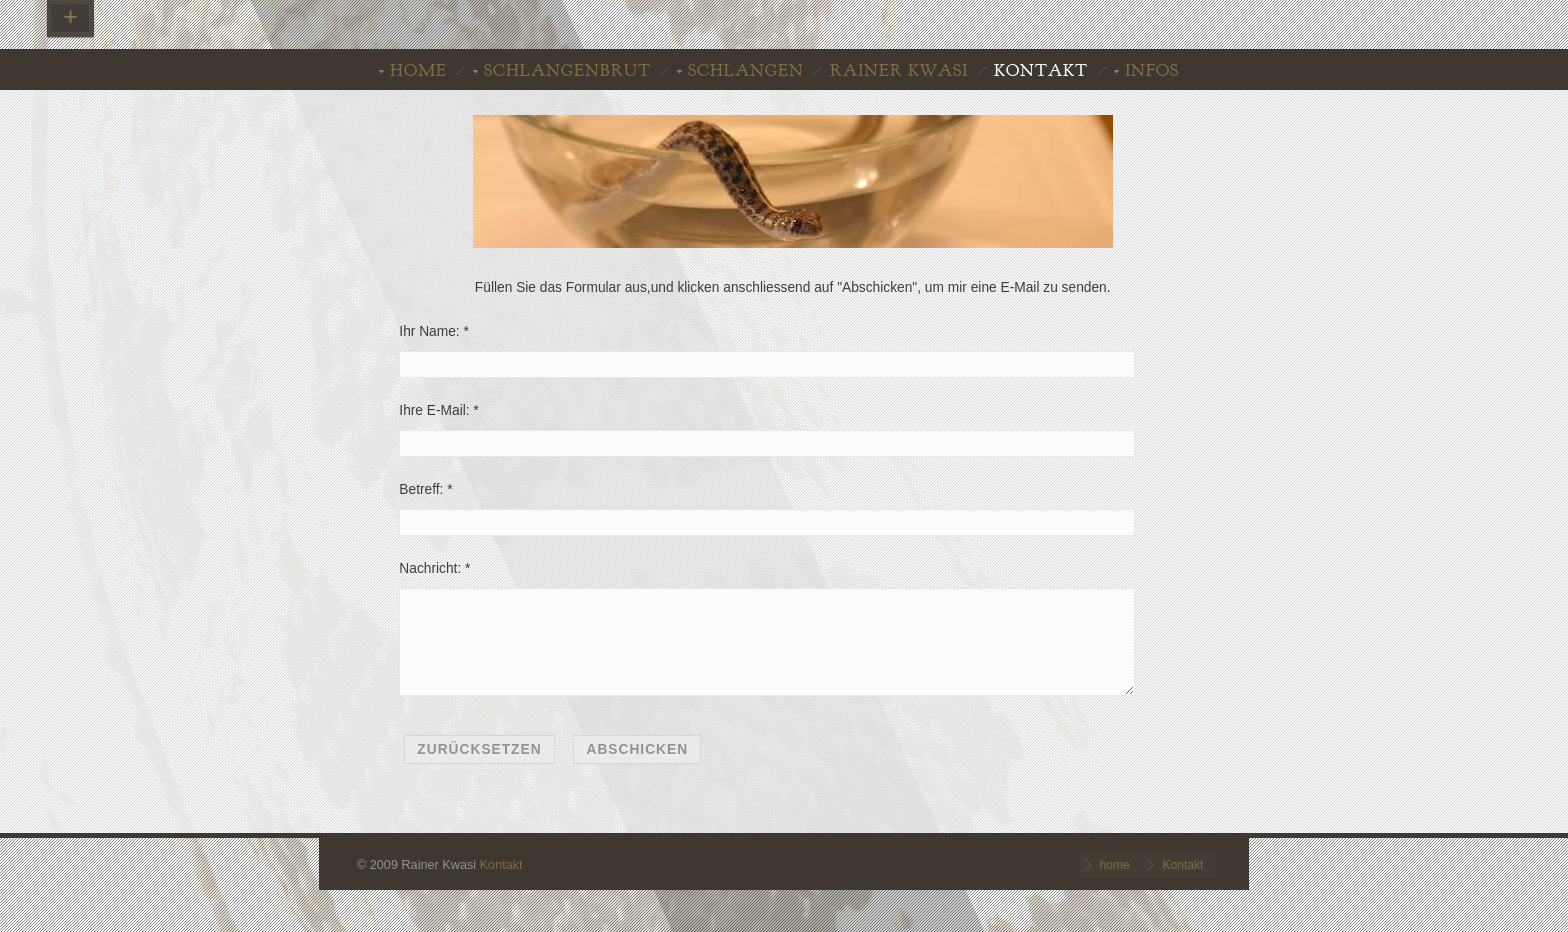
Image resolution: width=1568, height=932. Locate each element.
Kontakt (1041, 70)
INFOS (1152, 70)
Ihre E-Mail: (434, 410)
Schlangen (746, 70)
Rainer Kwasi (899, 70)
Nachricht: (430, 568)
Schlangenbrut (567, 70)
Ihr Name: (429, 331)
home (418, 70)
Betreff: (421, 489)
